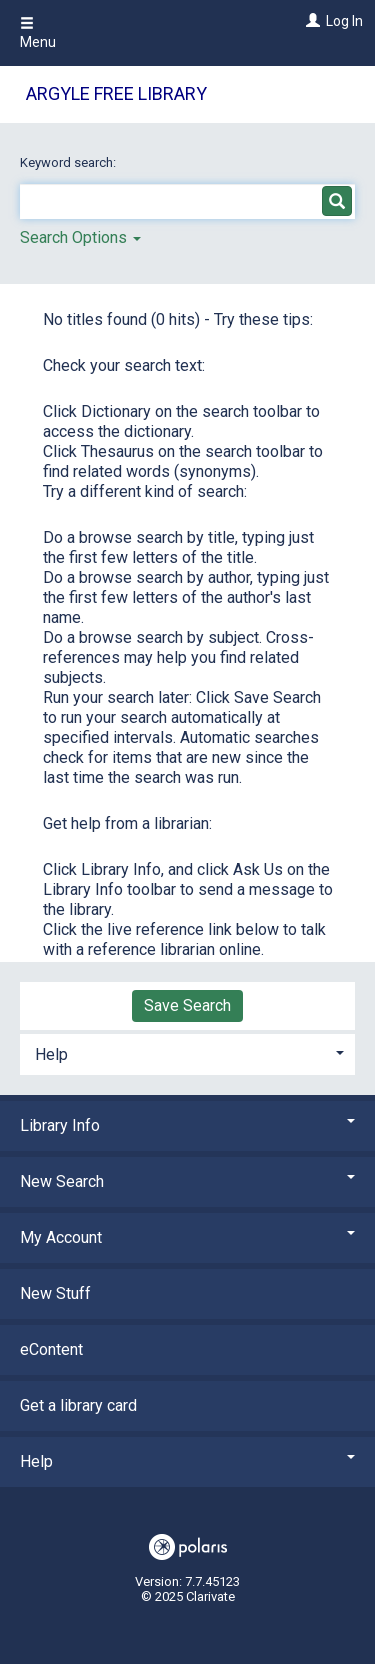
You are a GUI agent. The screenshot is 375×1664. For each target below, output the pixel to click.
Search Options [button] (80, 237)
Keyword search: (69, 162)
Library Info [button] (187, 1125)
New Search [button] (187, 1181)
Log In (344, 21)
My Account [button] (187, 1237)
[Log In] (310, 21)
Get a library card (78, 1405)
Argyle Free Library (116, 93)
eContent (51, 1349)
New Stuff (55, 1293)
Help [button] (51, 1054)
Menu (38, 33)
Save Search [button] (187, 1005)
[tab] (187, 1052)
